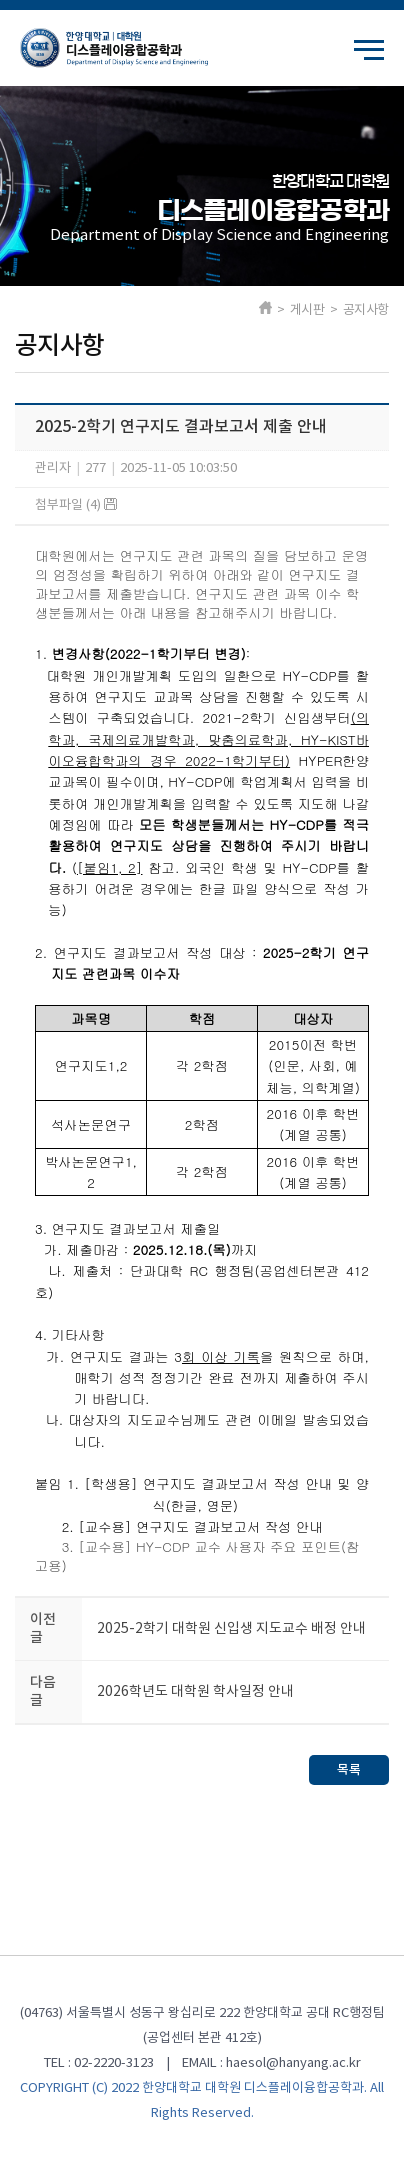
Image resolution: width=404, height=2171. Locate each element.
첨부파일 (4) (76, 505)
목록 (349, 1770)
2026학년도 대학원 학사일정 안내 (195, 1692)
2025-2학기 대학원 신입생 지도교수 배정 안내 (231, 1629)
